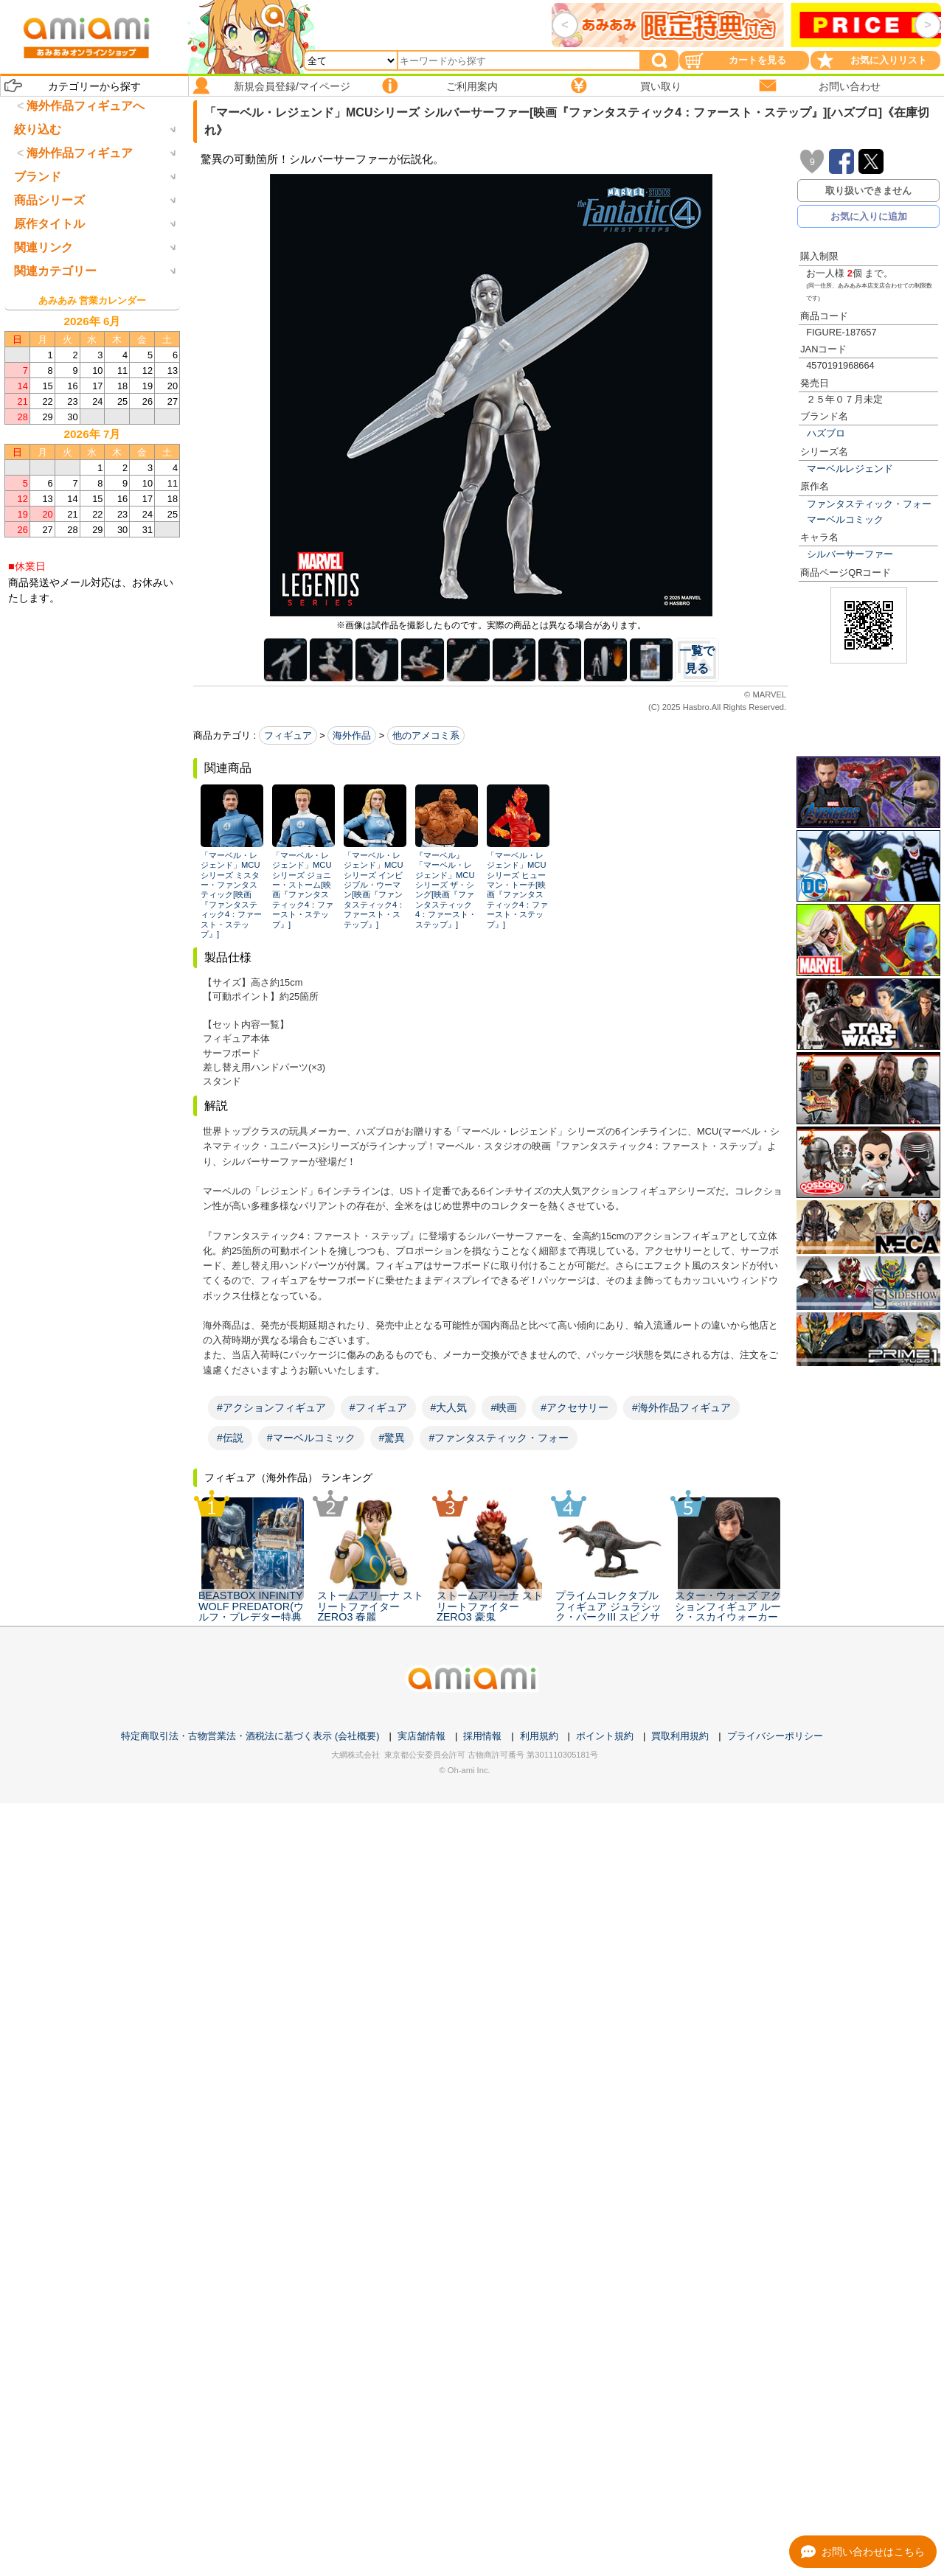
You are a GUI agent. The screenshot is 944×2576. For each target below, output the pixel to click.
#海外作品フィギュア (681, 1407)
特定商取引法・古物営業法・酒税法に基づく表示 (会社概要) (250, 2508)
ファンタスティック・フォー (869, 503)
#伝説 (230, 1438)
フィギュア (288, 735)
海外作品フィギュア (80, 214)
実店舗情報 (421, 2508)
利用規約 (539, 2508)
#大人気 (449, 1407)
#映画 (503, 1407)
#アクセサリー (574, 1407)
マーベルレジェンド (850, 468)
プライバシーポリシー (775, 2508)
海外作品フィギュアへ (86, 106)
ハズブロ (826, 433)
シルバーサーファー (850, 554)
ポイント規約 (605, 2508)
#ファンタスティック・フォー (498, 1438)
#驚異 (392, 1438)
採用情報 (482, 2508)
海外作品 (352, 735)
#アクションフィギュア (271, 1407)
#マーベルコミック (311, 1438)
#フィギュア (378, 1407)
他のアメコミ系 (425, 735)
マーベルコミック (845, 519)
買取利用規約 (680, 2508)
